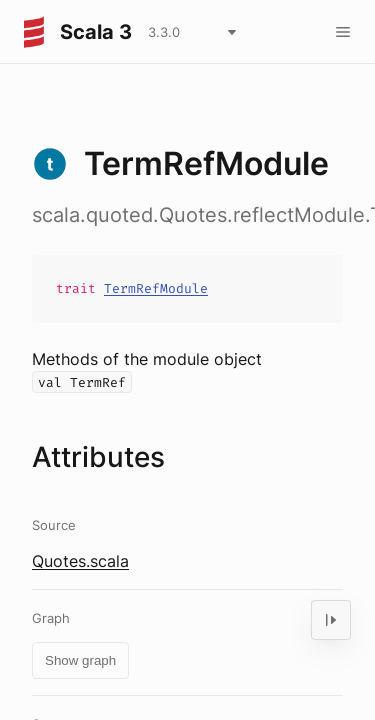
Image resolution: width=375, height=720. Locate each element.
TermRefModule (156, 288)
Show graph (80, 660)
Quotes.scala (80, 561)
